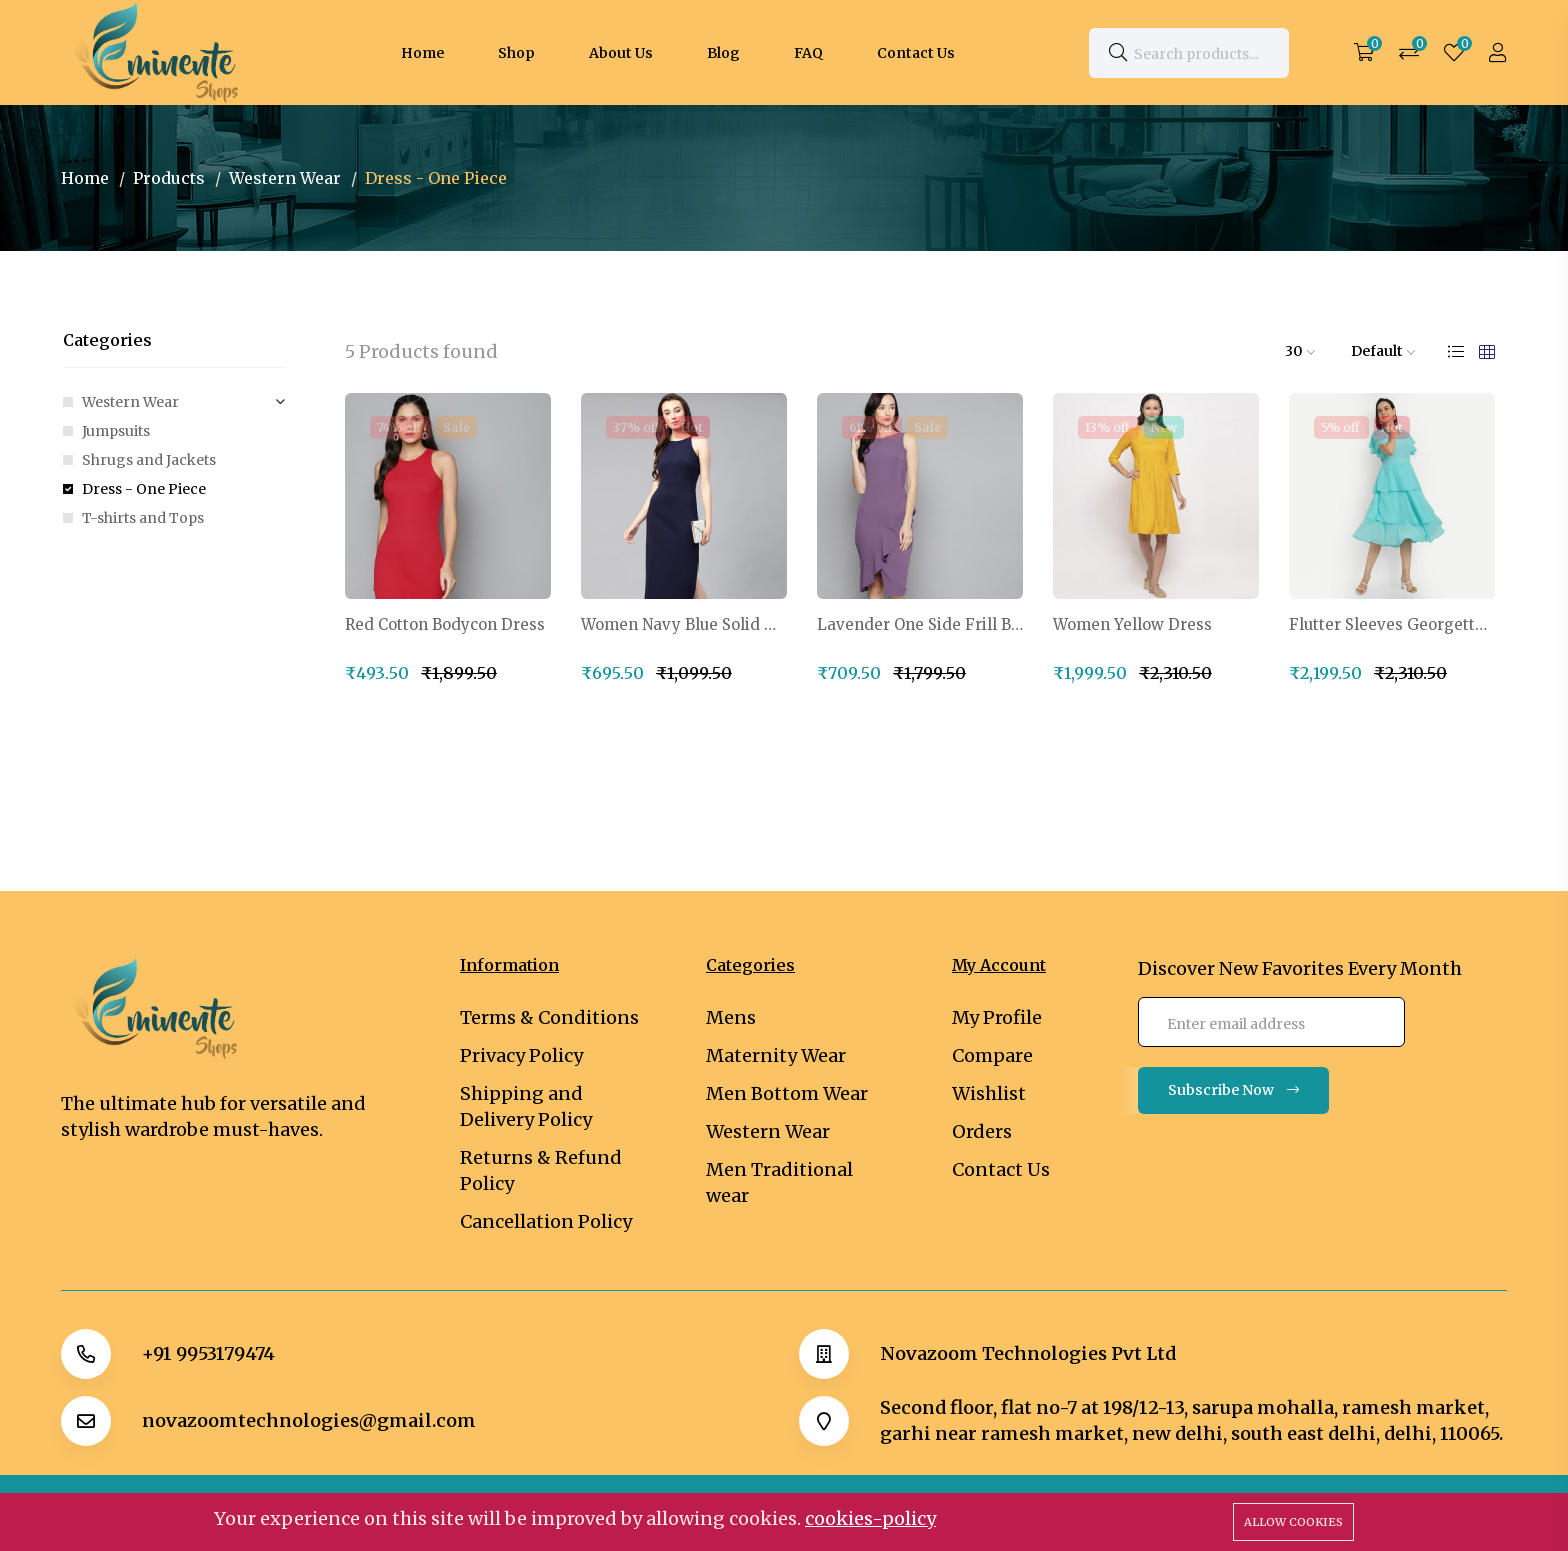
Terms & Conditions (549, 1017)
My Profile (997, 1017)
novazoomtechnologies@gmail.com (309, 1421)
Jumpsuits (116, 431)
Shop (516, 53)
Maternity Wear (776, 1055)
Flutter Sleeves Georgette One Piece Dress (1392, 625)
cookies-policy (870, 1518)
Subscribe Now (1233, 1090)
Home (422, 53)
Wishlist (989, 1093)
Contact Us (916, 53)
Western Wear (285, 178)
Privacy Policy (521, 1055)
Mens (731, 1017)
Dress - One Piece (144, 489)
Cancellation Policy (546, 1221)
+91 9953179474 (208, 1354)
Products (169, 178)
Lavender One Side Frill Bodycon (920, 625)
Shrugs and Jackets (149, 460)
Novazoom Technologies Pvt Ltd (1028, 1354)
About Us (621, 53)
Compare (992, 1055)
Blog (723, 53)
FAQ (808, 53)
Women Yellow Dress (1132, 625)
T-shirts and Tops (143, 518)
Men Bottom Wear (787, 1093)
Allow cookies (1293, 1522)
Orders (982, 1131)
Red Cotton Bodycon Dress (445, 625)
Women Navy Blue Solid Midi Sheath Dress (684, 625)
